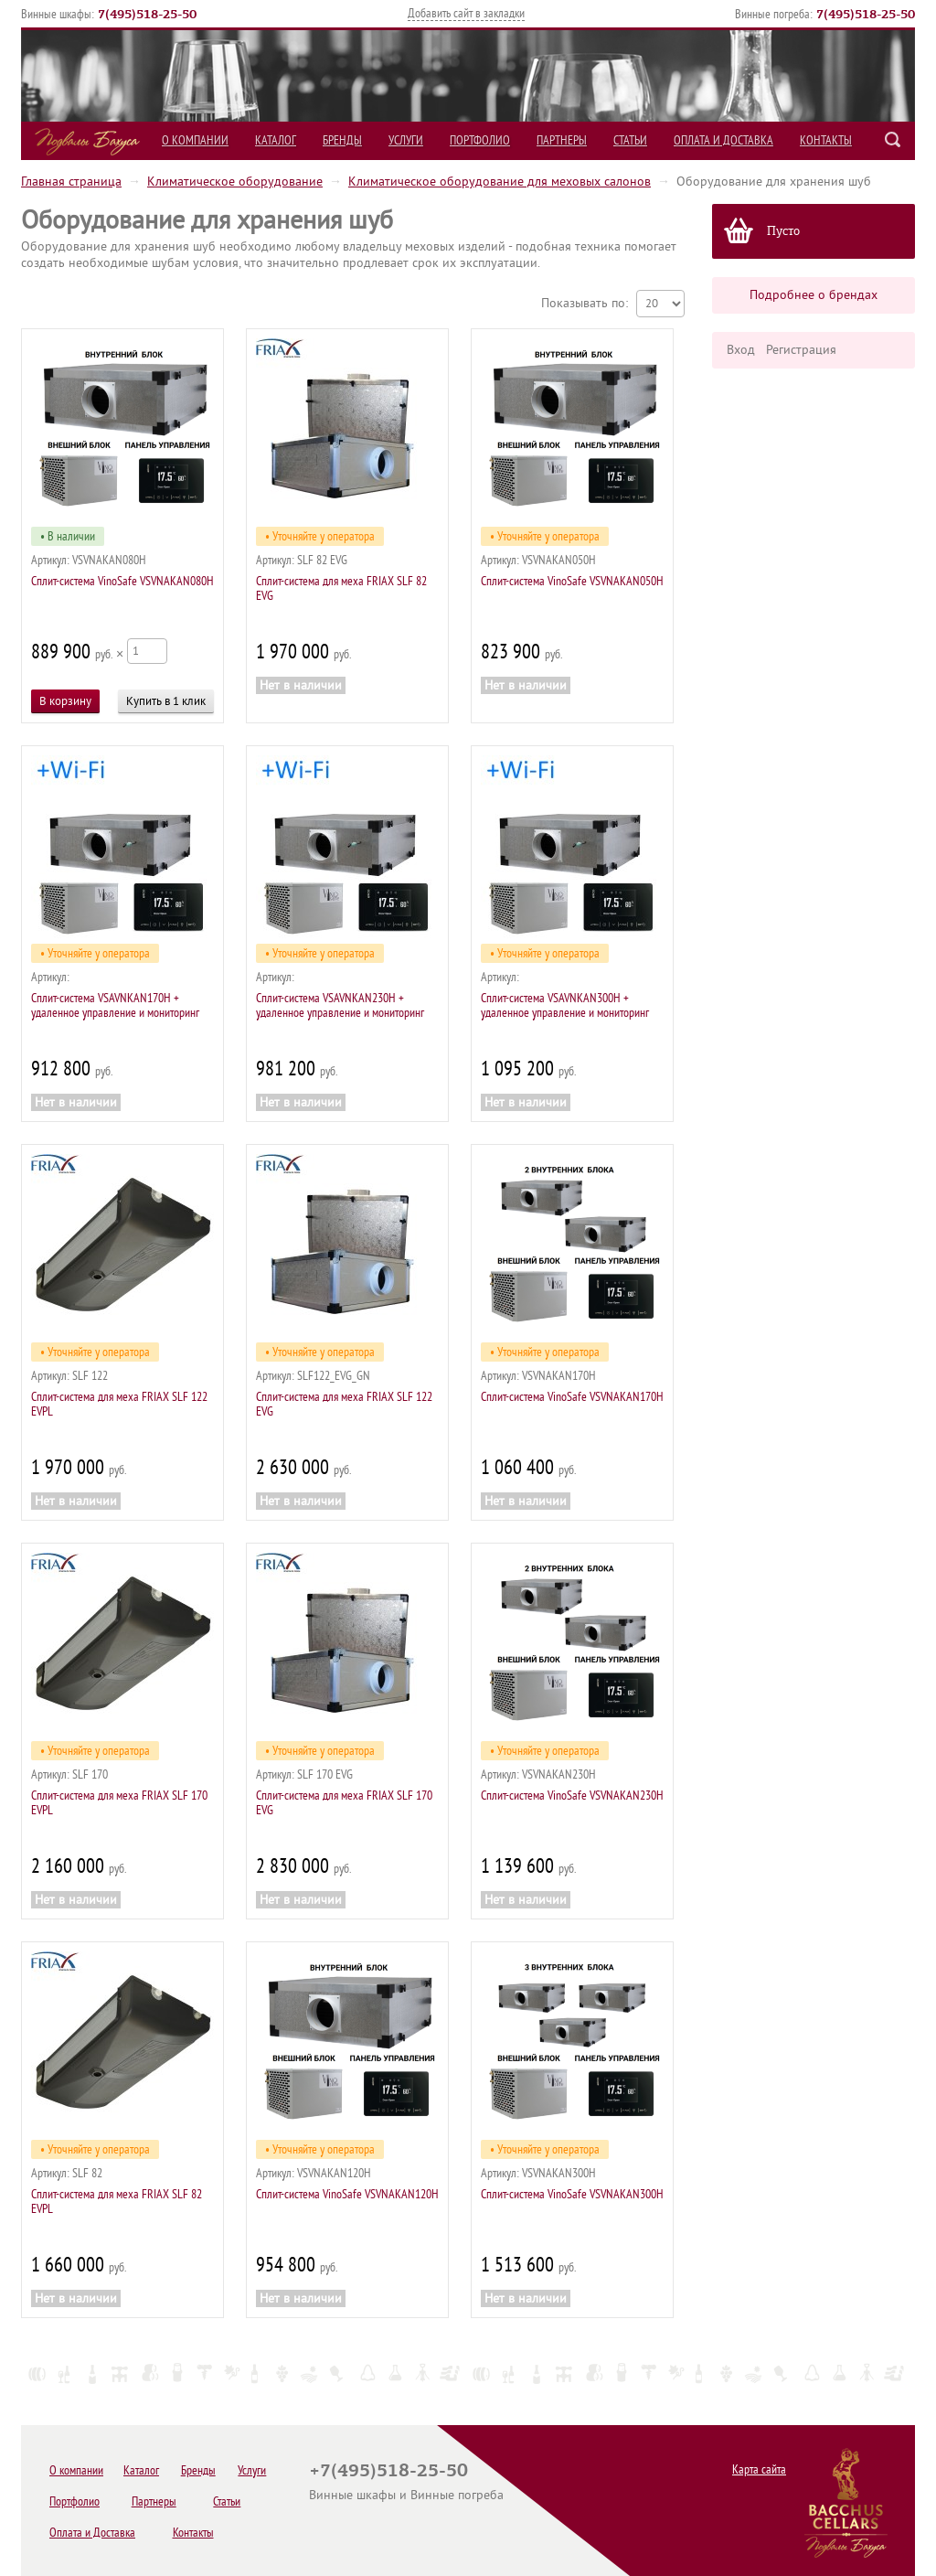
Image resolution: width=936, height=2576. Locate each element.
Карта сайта (759, 2469)
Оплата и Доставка (723, 140)
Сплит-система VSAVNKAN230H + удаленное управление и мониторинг (340, 1005)
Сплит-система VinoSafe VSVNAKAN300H (572, 2194)
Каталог (275, 140)
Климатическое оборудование (235, 181)
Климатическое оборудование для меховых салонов (499, 181)
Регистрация (801, 350)
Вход (741, 350)
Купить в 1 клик (166, 701)
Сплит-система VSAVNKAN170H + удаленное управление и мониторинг (115, 1005)
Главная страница (71, 181)
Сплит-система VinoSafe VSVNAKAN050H (572, 581)
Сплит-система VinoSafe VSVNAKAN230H (572, 1795)
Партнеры (562, 140)
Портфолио (480, 140)
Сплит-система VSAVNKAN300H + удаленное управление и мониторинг (565, 1005)
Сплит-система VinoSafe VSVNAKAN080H (122, 581)
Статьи (630, 140)
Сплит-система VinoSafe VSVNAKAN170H (572, 1397)
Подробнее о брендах (814, 295)
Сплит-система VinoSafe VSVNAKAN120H (347, 2194)
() (147, 13)
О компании (195, 140)
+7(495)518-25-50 (388, 2470)
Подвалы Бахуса (87, 141)
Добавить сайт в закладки (466, 13)
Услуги (405, 140)
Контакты (826, 140)
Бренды (342, 140)
